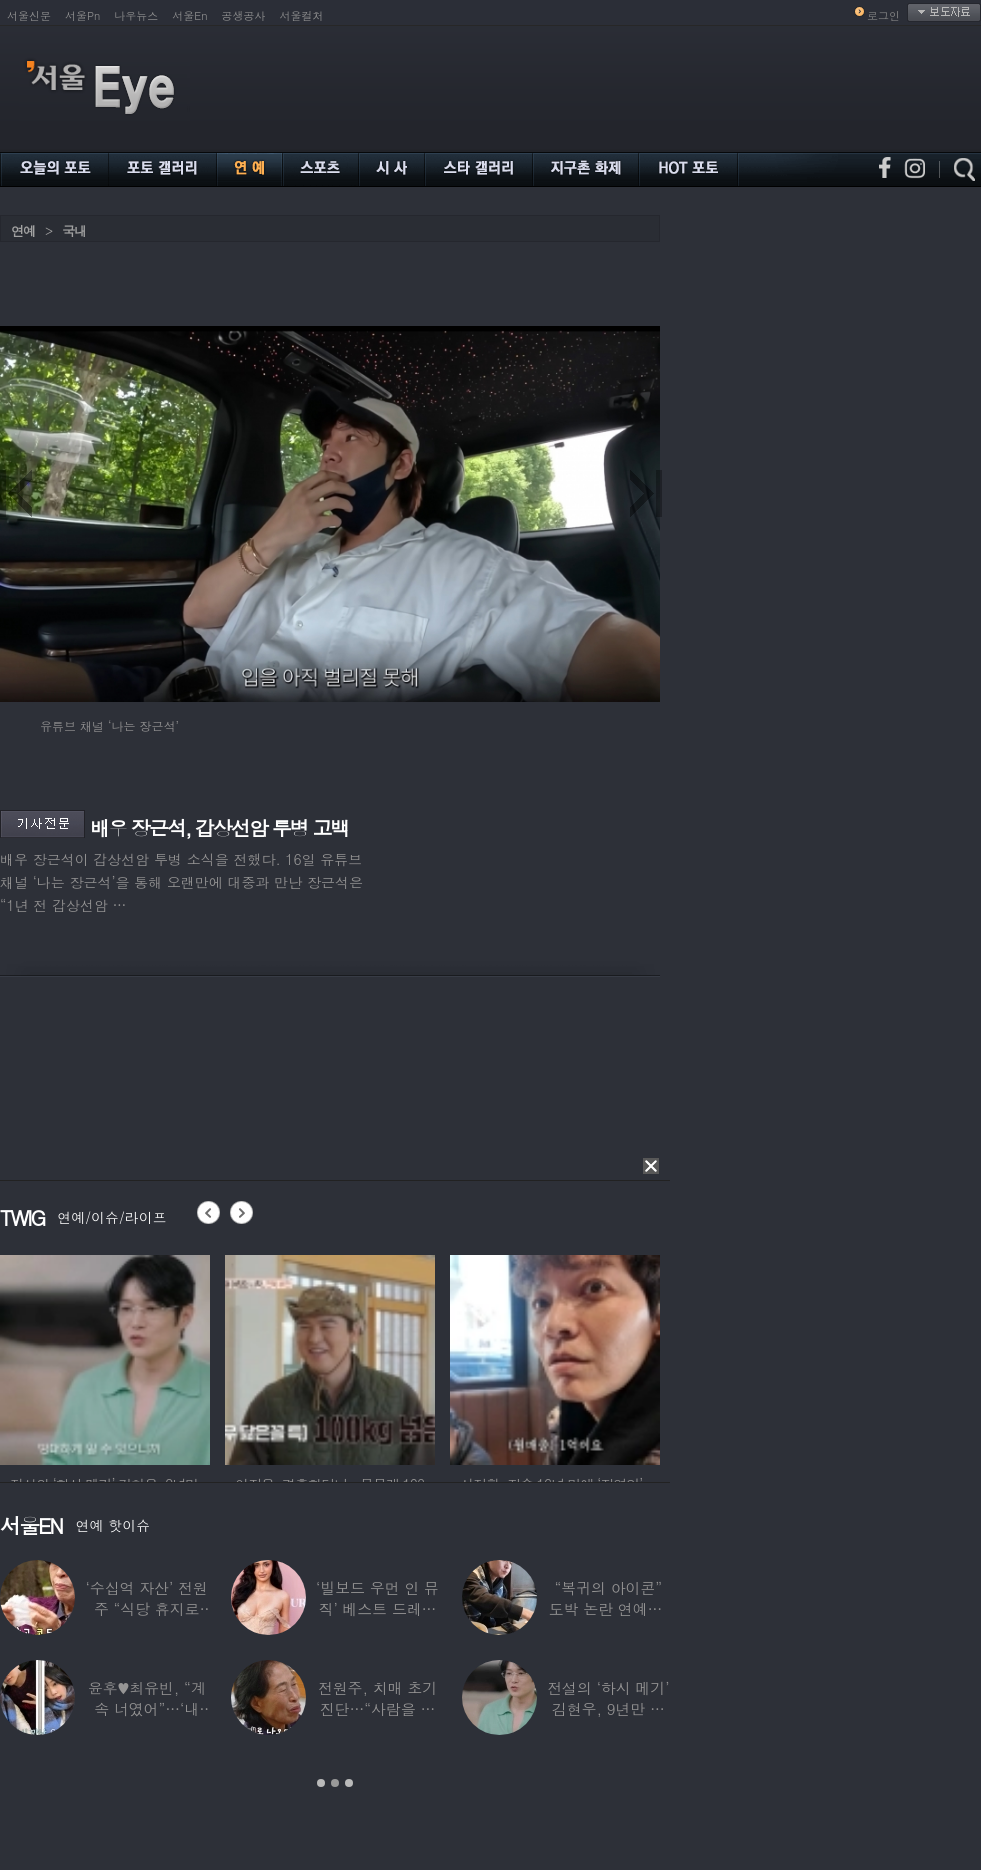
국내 (74, 230)
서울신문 (29, 15)
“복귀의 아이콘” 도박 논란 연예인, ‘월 (608, 1608)
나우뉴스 (136, 15)
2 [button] (335, 1783)
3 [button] (349, 1783)
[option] (105, 1357)
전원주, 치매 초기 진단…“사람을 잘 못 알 (377, 1708)
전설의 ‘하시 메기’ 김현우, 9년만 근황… (608, 1708)
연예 (23, 230)
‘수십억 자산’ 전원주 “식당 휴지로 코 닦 (147, 1608)
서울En (189, 15)
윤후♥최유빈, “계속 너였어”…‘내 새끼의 (147, 1708)
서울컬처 (302, 15)
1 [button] (321, 1783)
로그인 (883, 15)
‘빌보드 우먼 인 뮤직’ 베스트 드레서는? (377, 1608)
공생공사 (244, 15)
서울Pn (82, 15)
